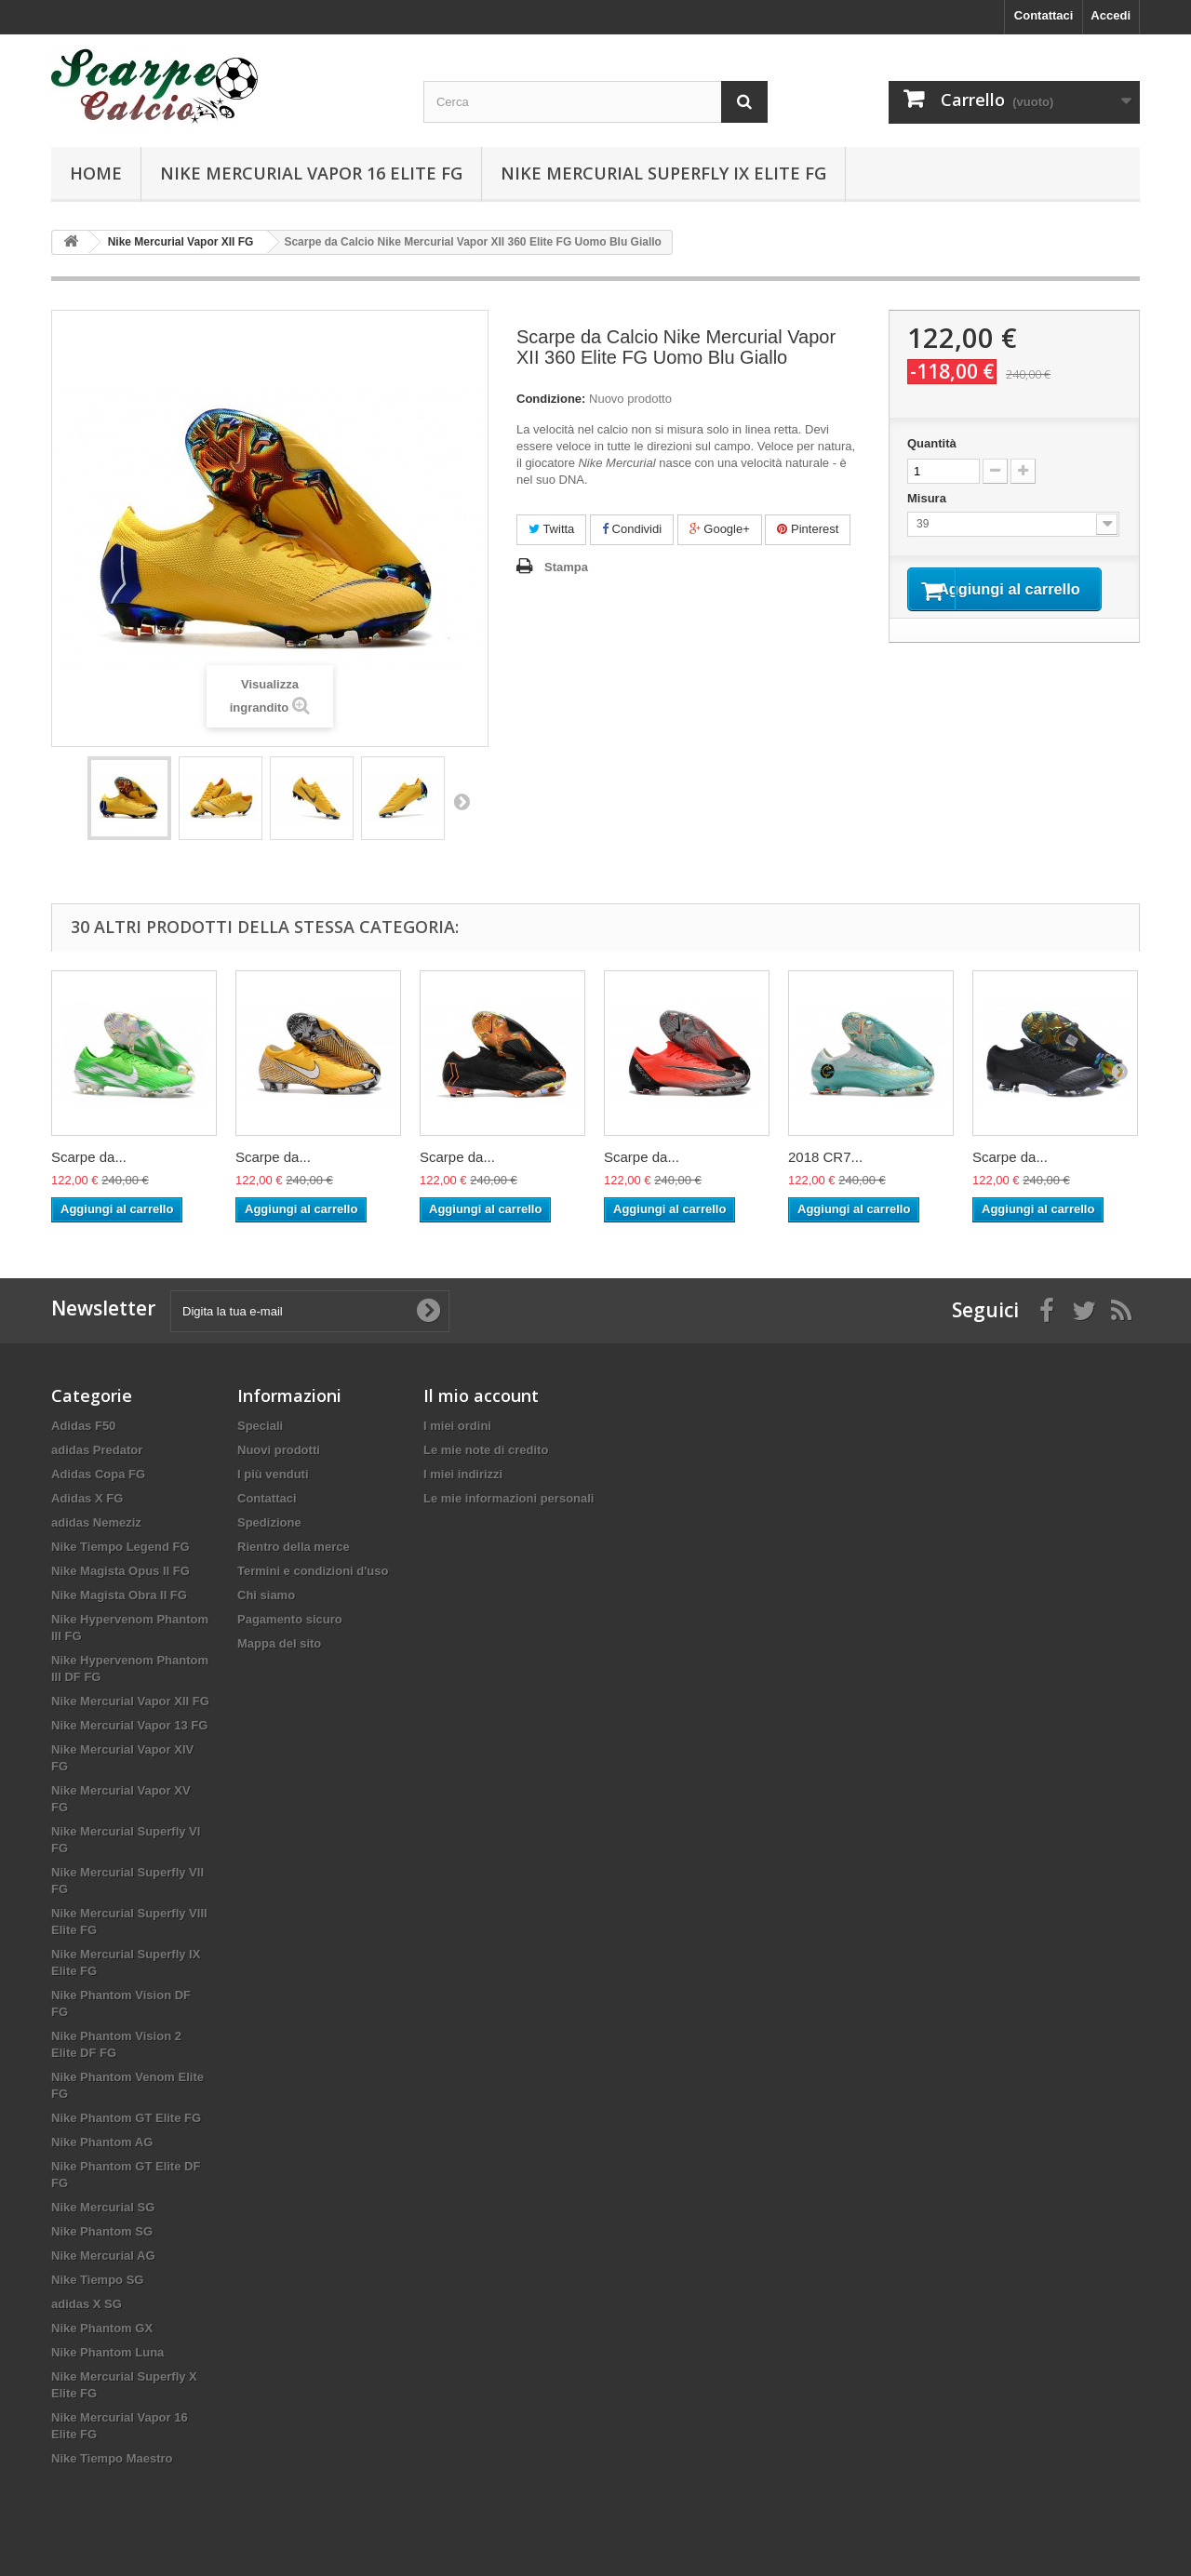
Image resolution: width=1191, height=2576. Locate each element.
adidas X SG (86, 2304)
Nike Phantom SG (102, 2231)
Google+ (719, 529)
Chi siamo (266, 1595)
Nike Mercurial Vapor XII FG (130, 1701)
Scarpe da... (89, 1157)
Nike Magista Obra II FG (119, 1595)
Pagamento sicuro (289, 1619)
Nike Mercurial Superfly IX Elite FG (663, 173)
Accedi (1111, 15)
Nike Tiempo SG (97, 2280)
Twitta (551, 529)
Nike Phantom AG (102, 2142)
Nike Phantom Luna (107, 2352)
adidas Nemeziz (96, 1522)
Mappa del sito (279, 1643)
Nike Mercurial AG (103, 2255)
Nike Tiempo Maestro (112, 2458)
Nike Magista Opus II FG (120, 1571)
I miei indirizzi (462, 1474)
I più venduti (273, 1474)
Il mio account (481, 1395)
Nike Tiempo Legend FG (120, 1547)
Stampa (566, 567)
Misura (928, 498)
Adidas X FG (87, 1498)
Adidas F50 (83, 1426)
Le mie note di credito (485, 1450)
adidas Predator (96, 1450)
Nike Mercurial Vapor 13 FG (129, 1725)
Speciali (260, 1426)
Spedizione (269, 1522)
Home (96, 173)
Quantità (932, 443)
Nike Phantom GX (102, 2328)
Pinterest (807, 529)
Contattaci (1044, 15)
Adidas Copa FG (98, 1474)
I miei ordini (457, 1426)
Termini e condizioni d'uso (312, 1571)
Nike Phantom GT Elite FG (126, 2118)
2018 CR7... (825, 1157)
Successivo (461, 801)
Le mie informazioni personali (508, 1498)
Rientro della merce (293, 1547)
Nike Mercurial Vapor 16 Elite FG (311, 173)
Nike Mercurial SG (102, 2207)
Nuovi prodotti (278, 1450)
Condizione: (550, 399)
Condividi (632, 529)
